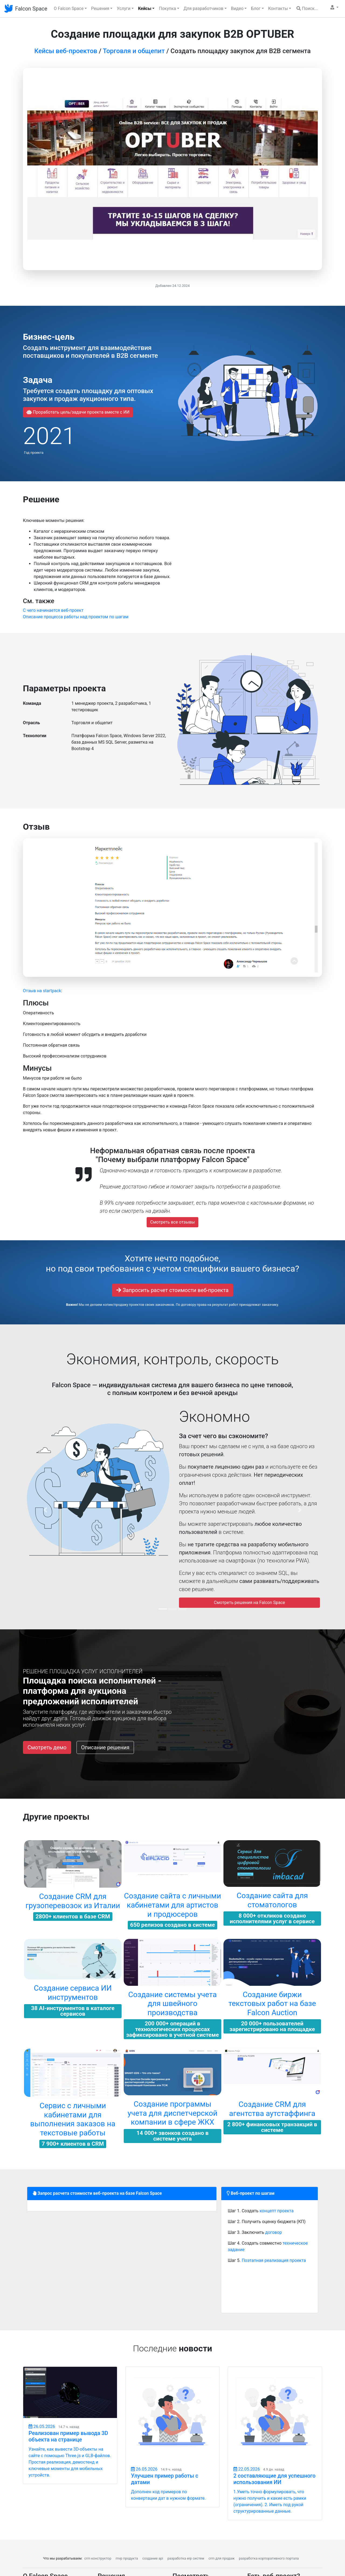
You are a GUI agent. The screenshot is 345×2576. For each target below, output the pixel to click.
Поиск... (307, 8)
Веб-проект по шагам (250, 2193)
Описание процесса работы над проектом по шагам (75, 616)
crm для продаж (222, 2558)
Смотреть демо (47, 1747)
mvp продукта (127, 2558)
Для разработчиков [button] (203, 8)
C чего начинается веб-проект (53, 610)
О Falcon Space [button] (69, 8)
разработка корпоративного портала (269, 2558)
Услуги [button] (123, 8)
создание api (152, 2558)
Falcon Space (31, 8)
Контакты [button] (278, 8)
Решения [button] (100, 8)
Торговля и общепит (134, 51)
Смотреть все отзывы (172, 1222)
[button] (334, 7)
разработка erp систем (185, 2558)
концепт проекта (277, 2210)
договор (273, 2232)
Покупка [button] (167, 8)
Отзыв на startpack (42, 990)
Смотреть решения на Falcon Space (249, 1602)
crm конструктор (97, 2558)
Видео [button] (237, 8)
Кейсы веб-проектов (65, 51)
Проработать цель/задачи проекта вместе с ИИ (77, 412)
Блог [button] (255, 8)
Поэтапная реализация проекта (274, 2260)
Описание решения (105, 1747)
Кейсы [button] (144, 8)
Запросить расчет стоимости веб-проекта (172, 1290)
